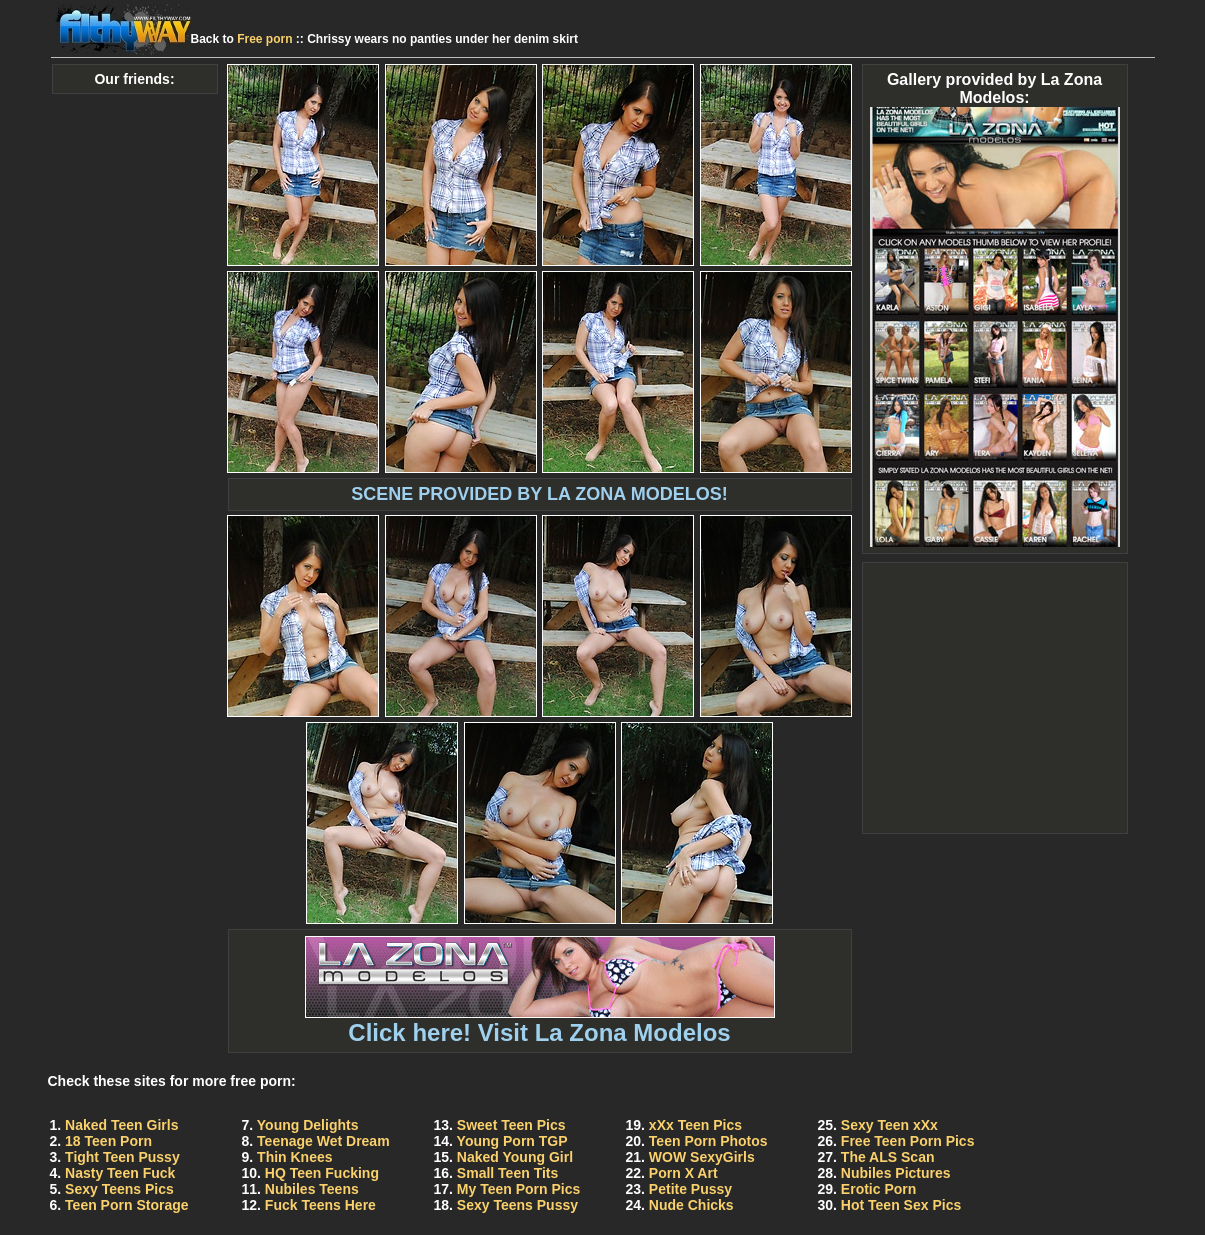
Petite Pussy (690, 1189)
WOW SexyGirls (702, 1157)
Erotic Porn (878, 1189)
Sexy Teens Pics (119, 1189)
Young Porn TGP (512, 1141)
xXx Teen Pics (695, 1125)
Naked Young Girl (515, 1157)
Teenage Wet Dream (323, 1141)
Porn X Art (683, 1173)
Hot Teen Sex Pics (901, 1205)
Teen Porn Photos (708, 1141)
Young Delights (308, 1125)
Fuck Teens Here (320, 1205)
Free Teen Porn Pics (908, 1141)
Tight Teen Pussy (122, 1157)
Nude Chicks (691, 1205)
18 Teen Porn (108, 1141)
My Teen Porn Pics (518, 1189)
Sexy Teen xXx (889, 1125)
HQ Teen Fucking (322, 1173)
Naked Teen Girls (121, 1125)
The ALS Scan (888, 1157)
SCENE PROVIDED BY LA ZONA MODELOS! (539, 494)
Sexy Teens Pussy (517, 1205)
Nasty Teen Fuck (120, 1173)
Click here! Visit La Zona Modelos (540, 1021)
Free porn (264, 39)
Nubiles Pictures (896, 1173)
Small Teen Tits (507, 1173)
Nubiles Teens (312, 1189)
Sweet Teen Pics (511, 1125)
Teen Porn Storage (126, 1205)
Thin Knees (294, 1157)
